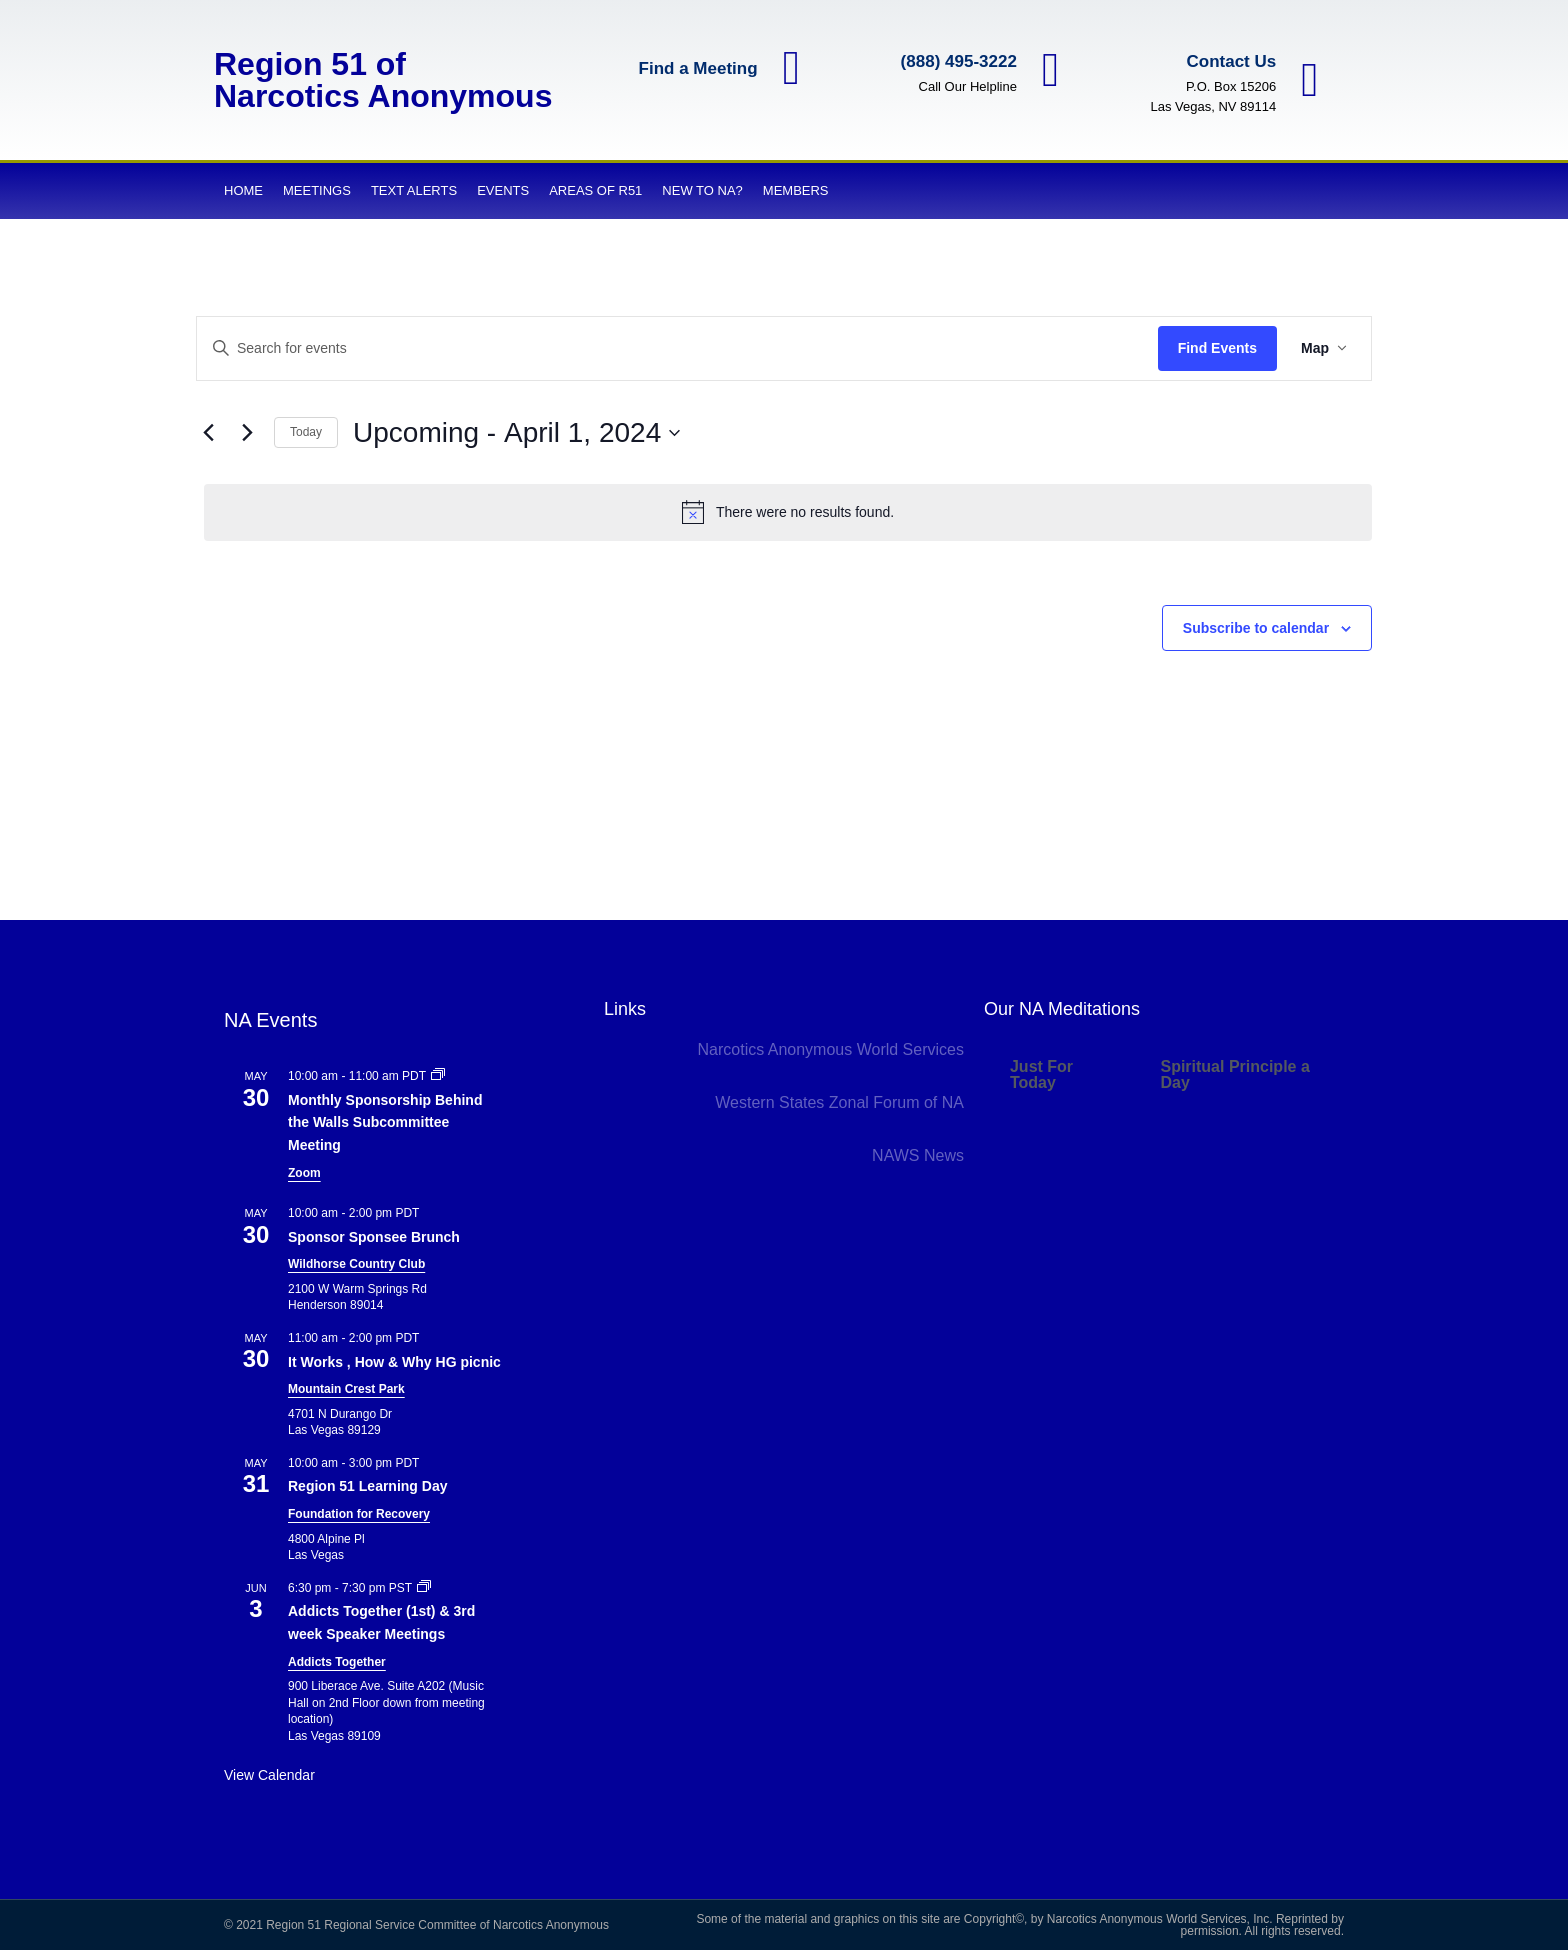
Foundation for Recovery (359, 1514)
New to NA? (702, 190)
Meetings (317, 190)
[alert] (788, 512)
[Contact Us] (1309, 80)
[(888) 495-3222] (1050, 70)
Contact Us (1229, 61)
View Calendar (269, 1775)
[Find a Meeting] (790, 69)
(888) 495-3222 (956, 61)
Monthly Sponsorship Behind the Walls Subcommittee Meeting (385, 1122)
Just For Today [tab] (1041, 1074)
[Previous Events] (208, 433)
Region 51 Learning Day (367, 1486)
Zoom (304, 1173)
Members (796, 190)
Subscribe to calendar (1256, 628)
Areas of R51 (595, 190)
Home (243, 190)
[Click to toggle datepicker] (516, 433)
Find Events (1217, 348)
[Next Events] (247, 433)
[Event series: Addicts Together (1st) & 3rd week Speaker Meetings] (424, 1588)
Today (306, 432)
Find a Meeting (695, 69)
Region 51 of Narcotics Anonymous (383, 80)
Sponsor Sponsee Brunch (374, 1237)
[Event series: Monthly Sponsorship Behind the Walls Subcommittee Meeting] (438, 1076)
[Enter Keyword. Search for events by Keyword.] (677, 348)
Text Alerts (414, 190)
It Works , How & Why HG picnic (394, 1362)
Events (503, 190)
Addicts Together (337, 1662)
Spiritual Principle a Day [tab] (1234, 1074)
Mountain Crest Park (346, 1389)
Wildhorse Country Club (356, 1264)
